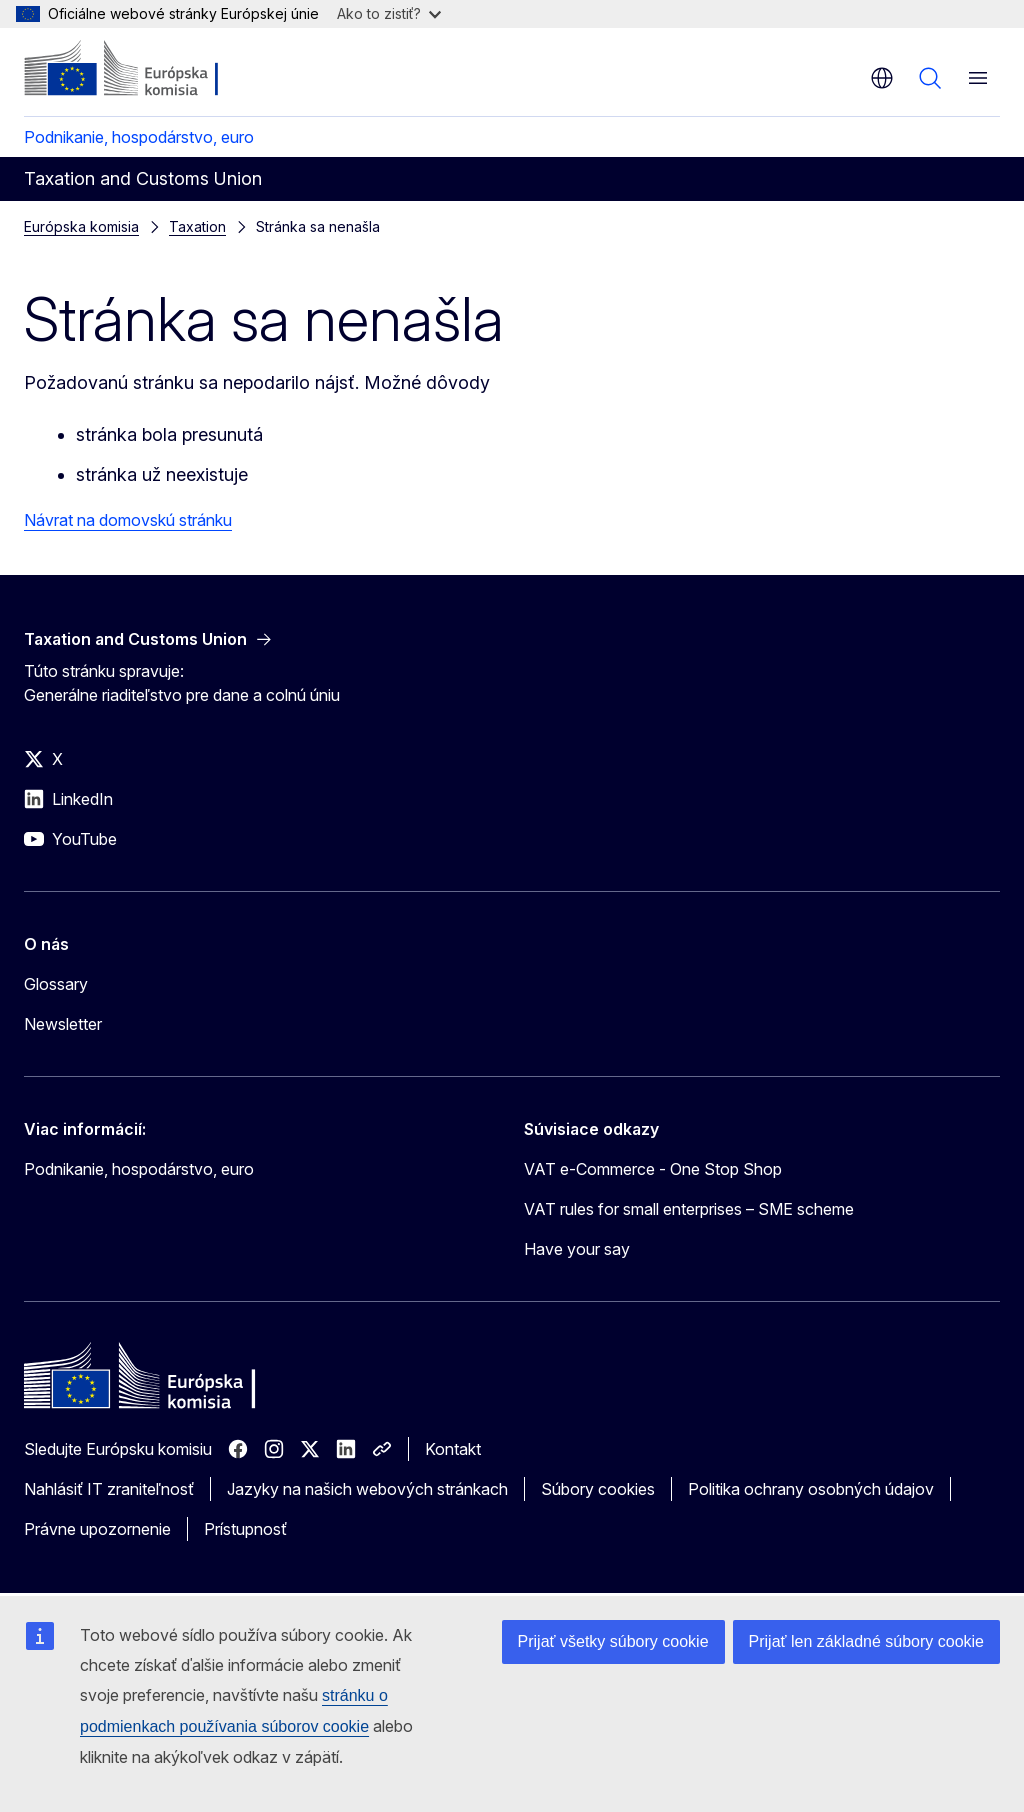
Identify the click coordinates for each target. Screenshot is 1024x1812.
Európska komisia (81, 226)
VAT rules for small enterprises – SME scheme (689, 1209)
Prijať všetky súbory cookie (613, 1641)
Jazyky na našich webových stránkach (367, 1489)
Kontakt (453, 1449)
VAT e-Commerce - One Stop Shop (653, 1169)
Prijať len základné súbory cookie (866, 1641)
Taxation (197, 226)
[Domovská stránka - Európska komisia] (145, 70)
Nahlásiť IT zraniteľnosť (109, 1489)
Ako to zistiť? (389, 13)
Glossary (56, 984)
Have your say (577, 1249)
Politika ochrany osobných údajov (811, 1489)
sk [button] (882, 78)
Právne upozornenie (97, 1529)
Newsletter (63, 1024)
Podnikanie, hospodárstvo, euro (139, 137)
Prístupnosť (245, 1529)
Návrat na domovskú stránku (128, 520)
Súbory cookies (598, 1489)
